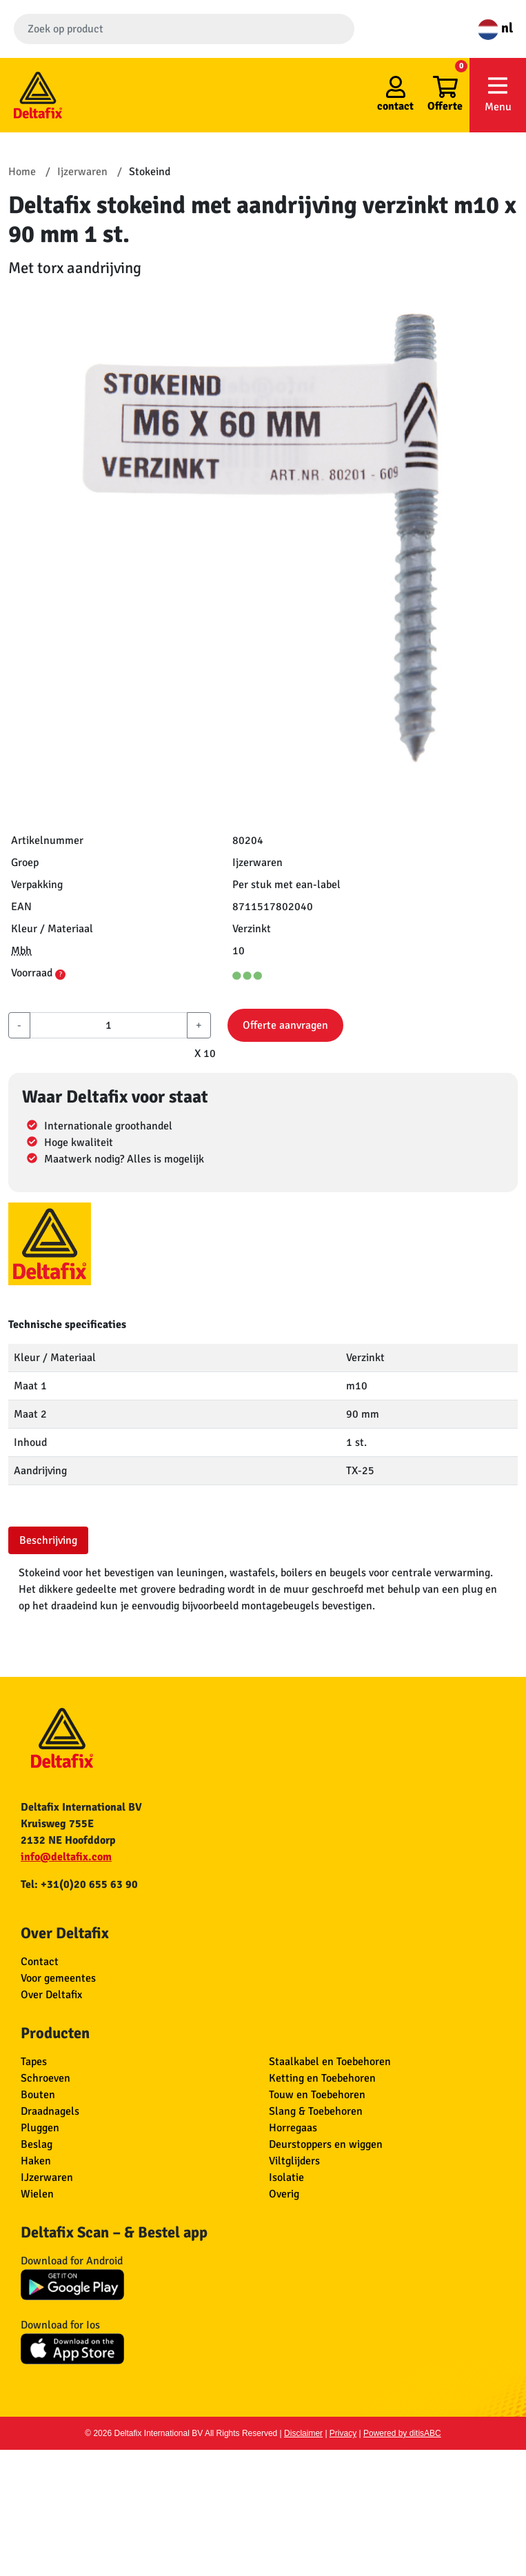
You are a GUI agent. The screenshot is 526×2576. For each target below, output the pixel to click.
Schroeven (45, 2078)
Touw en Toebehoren (317, 2095)
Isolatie (286, 2177)
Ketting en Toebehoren (322, 2078)
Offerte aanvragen (285, 1025)
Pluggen (40, 2128)
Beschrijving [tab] (48, 1540)
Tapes (34, 2062)
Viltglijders (294, 2161)
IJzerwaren (47, 2177)
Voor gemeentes (58, 1978)
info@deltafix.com (66, 1857)
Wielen (37, 2194)
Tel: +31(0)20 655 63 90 (79, 1884)
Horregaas (293, 2128)
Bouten (38, 2095)
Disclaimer (303, 2433)
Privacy (343, 2433)
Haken (36, 2161)
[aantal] (109, 1025)
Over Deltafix (51, 1995)
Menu (498, 94)
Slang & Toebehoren (316, 2111)
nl (495, 28)
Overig (284, 2194)
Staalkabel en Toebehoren (330, 2062)
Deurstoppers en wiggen (326, 2144)
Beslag (36, 2144)
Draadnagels (50, 2111)
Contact (40, 1962)
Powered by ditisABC (402, 2433)
